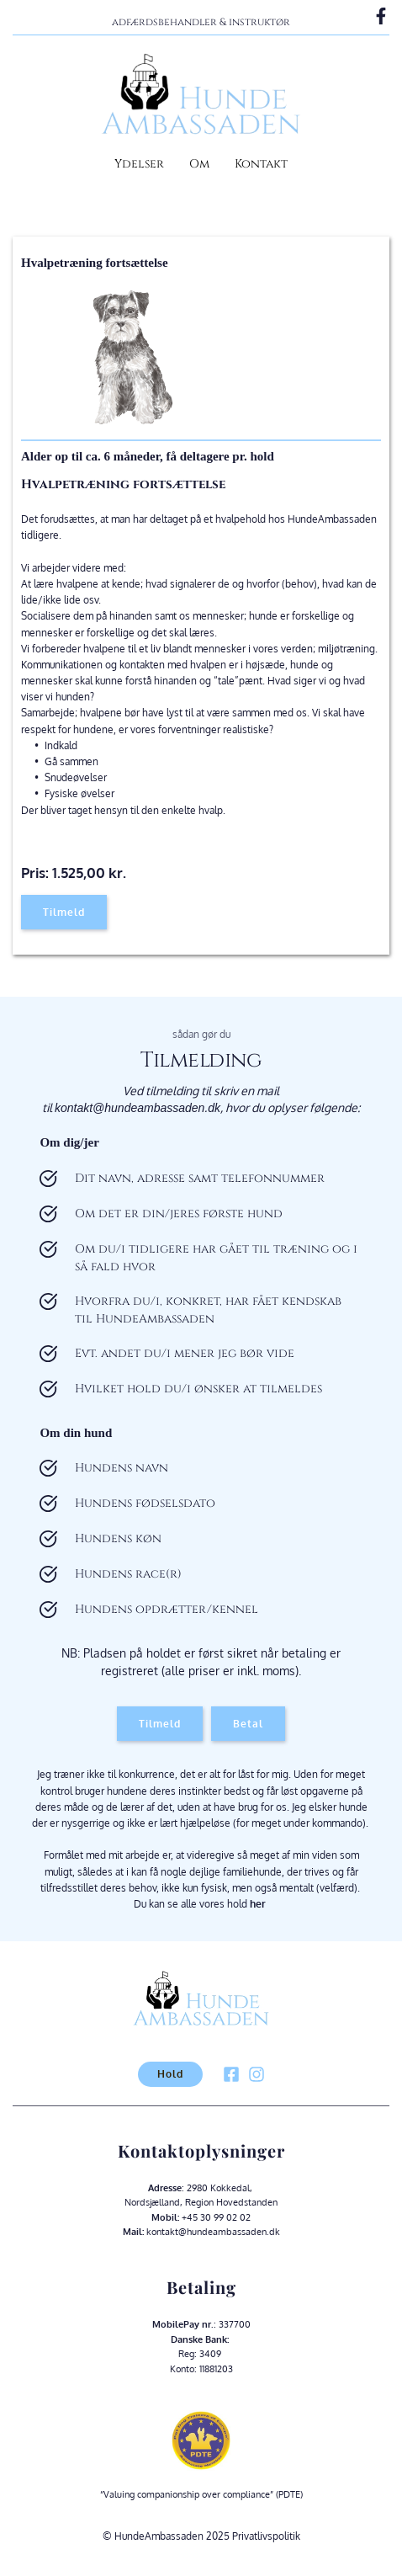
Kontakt (261, 164)
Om (199, 164)
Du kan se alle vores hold (201, 1903)
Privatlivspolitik (266, 2536)
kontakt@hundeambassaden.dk (137, 1108)
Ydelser (139, 164)
